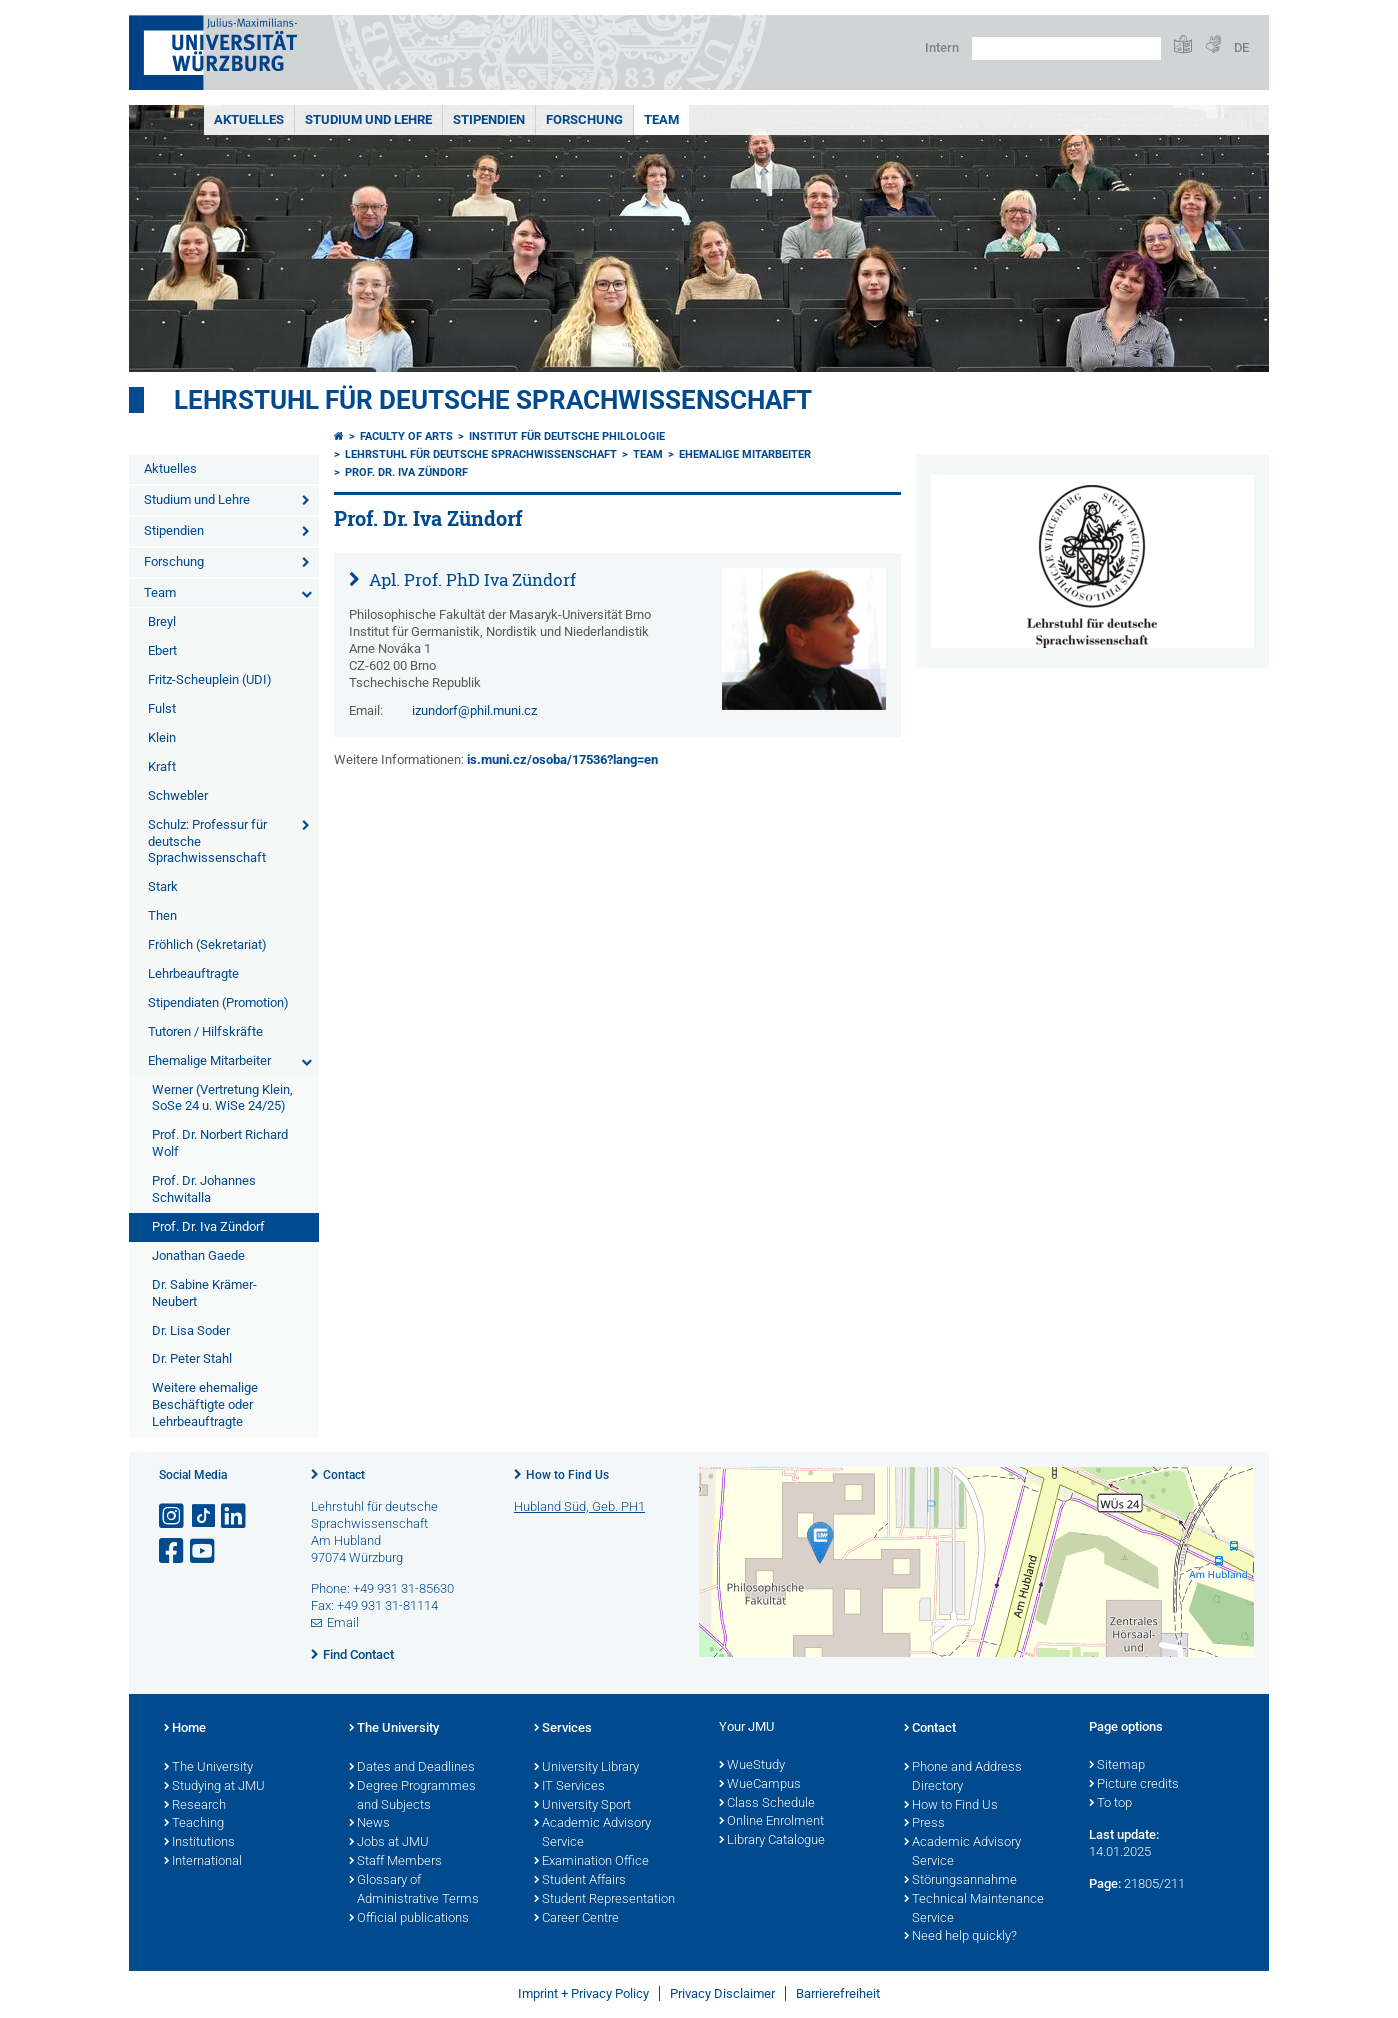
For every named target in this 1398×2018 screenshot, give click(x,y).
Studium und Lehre (368, 119)
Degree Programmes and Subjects (412, 1796)
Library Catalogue (772, 1841)
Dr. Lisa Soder (191, 1330)
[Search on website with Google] (1066, 48)
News (369, 1824)
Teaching (194, 1824)
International (203, 1862)
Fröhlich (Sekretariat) (207, 944)
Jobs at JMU (389, 1843)
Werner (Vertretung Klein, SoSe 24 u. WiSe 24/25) (222, 1098)
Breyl (162, 621)
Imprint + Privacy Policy (583, 1993)
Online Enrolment (771, 1822)
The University (208, 1768)
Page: (1105, 1883)
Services (563, 1729)
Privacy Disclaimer (722, 1993)
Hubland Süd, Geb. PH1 (579, 1506)
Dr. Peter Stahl (192, 1358)
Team (661, 119)
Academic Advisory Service (592, 1833)
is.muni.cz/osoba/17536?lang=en (562, 759)
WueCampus (760, 1785)
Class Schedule (767, 1804)
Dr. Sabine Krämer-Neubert (204, 1293)
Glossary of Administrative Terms (414, 1890)
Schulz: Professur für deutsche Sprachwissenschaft (207, 841)
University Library (586, 1768)
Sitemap (1117, 1766)
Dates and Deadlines (412, 1768)
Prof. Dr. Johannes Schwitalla (204, 1189)
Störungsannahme (960, 1881)
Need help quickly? (960, 1937)
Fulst (162, 708)
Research (195, 1806)
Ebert (162, 650)
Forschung (584, 119)
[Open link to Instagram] (173, 1516)
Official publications (409, 1919)
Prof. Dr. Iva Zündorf (208, 1226)
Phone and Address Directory (963, 1777)
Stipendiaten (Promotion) (218, 1002)
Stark (163, 886)
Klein (162, 737)
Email (343, 1622)
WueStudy (752, 1766)
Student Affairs (580, 1881)
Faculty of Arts (406, 436)
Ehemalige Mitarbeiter (209, 1060)
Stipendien (489, 119)
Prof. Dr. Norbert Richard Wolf (220, 1143)
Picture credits (1134, 1785)
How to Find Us (567, 1475)
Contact (344, 1475)
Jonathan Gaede (198, 1255)
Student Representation (604, 1900)
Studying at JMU (214, 1787)
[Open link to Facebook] (173, 1551)
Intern (942, 47)
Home (185, 1729)
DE (1241, 47)
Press (924, 1824)
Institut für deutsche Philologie (567, 436)
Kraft (162, 766)
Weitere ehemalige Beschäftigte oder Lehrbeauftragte (205, 1404)
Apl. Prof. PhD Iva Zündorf (470, 579)
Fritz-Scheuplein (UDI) (210, 679)
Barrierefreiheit (838, 1993)
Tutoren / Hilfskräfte (205, 1031)
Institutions (199, 1843)
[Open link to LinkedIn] (235, 1516)
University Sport (582, 1806)
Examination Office (591, 1862)
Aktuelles (249, 119)
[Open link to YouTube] (204, 1551)
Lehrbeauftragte (193, 973)
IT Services (569, 1787)
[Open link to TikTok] (204, 1516)
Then (162, 915)
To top (1110, 1804)
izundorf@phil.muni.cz (474, 710)
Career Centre (576, 1919)
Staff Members (395, 1862)
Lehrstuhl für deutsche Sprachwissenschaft (493, 400)
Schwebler (178, 795)
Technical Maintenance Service (974, 1909)
